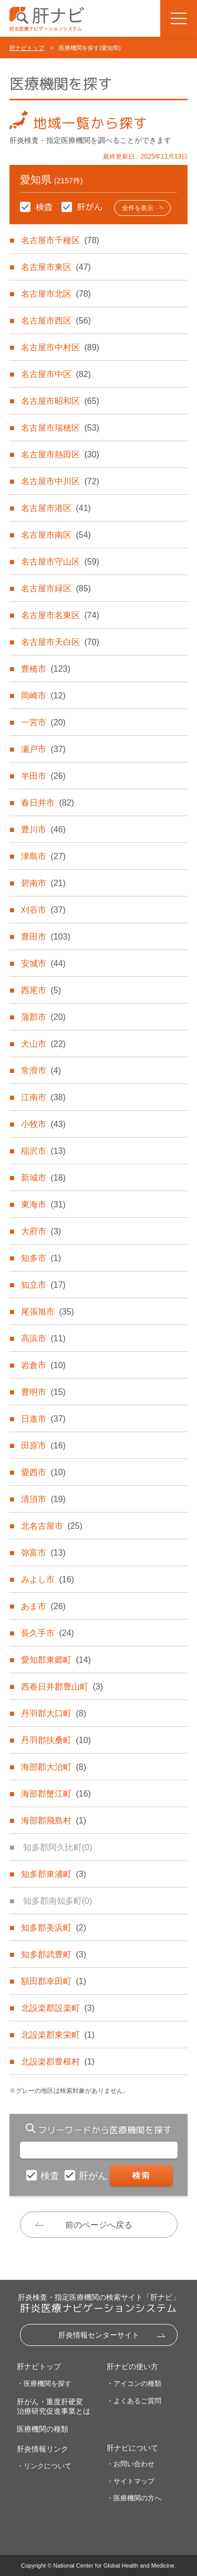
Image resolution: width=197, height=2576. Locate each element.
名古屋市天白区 (60, 642)
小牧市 (43, 1124)
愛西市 (43, 1472)
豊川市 (43, 829)
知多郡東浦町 (53, 1874)
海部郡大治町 (53, 1766)
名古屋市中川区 (60, 481)
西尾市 (41, 990)
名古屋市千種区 (60, 240)
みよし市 (47, 1579)
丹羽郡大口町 (53, 1713)
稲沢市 (43, 1150)
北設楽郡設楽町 (58, 2008)
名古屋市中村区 (60, 347)
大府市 (41, 1231)
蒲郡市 (43, 1017)
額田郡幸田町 (53, 1981)
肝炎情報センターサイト (98, 2335)
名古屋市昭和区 (60, 401)
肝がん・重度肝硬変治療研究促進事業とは (53, 2406)
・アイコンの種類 (134, 2383)
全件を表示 (137, 208)
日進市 (43, 1418)
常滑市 (41, 1070)
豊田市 (45, 936)
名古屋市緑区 (55, 588)
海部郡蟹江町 (55, 1793)
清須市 (43, 1499)
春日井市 (47, 802)
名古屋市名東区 (60, 615)
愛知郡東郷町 (55, 1659)
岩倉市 (43, 1365)
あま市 (43, 1606)
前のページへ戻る (98, 2224)
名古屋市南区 (55, 534)
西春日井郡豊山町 (62, 1686)
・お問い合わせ (130, 2464)
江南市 (43, 1097)
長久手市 (47, 1633)
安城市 (43, 963)
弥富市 (43, 1552)
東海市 (43, 1204)
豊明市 (43, 1392)
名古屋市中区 (55, 374)
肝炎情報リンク (42, 2449)
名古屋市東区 (55, 267)
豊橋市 (45, 668)
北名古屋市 (51, 1525)
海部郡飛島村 (53, 1820)
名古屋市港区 (55, 508)
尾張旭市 (47, 1311)
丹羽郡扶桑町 (55, 1740)
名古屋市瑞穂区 (60, 427)
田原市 (43, 1445)
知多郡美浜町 (53, 1927)
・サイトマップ (130, 2481)
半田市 (43, 775)
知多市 (41, 1258)
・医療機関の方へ (134, 2498)
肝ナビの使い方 (132, 2366)
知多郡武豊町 (53, 1954)
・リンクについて (44, 2466)
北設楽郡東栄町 (58, 2034)
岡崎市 (43, 695)
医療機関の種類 (42, 2429)
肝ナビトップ (26, 48)
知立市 (43, 1284)
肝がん (94, 2176)
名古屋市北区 (55, 293)
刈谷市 (43, 909)
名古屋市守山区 (60, 561)
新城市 (43, 1177)
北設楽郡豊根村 (58, 2061)
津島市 (43, 856)
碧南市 (43, 883)
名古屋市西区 (55, 320)
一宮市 (43, 722)
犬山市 (43, 1043)
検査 (51, 2176)
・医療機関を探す (44, 2383)
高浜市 (43, 1338)
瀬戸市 (43, 749)
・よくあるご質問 (134, 2401)
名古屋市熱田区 (60, 454)
